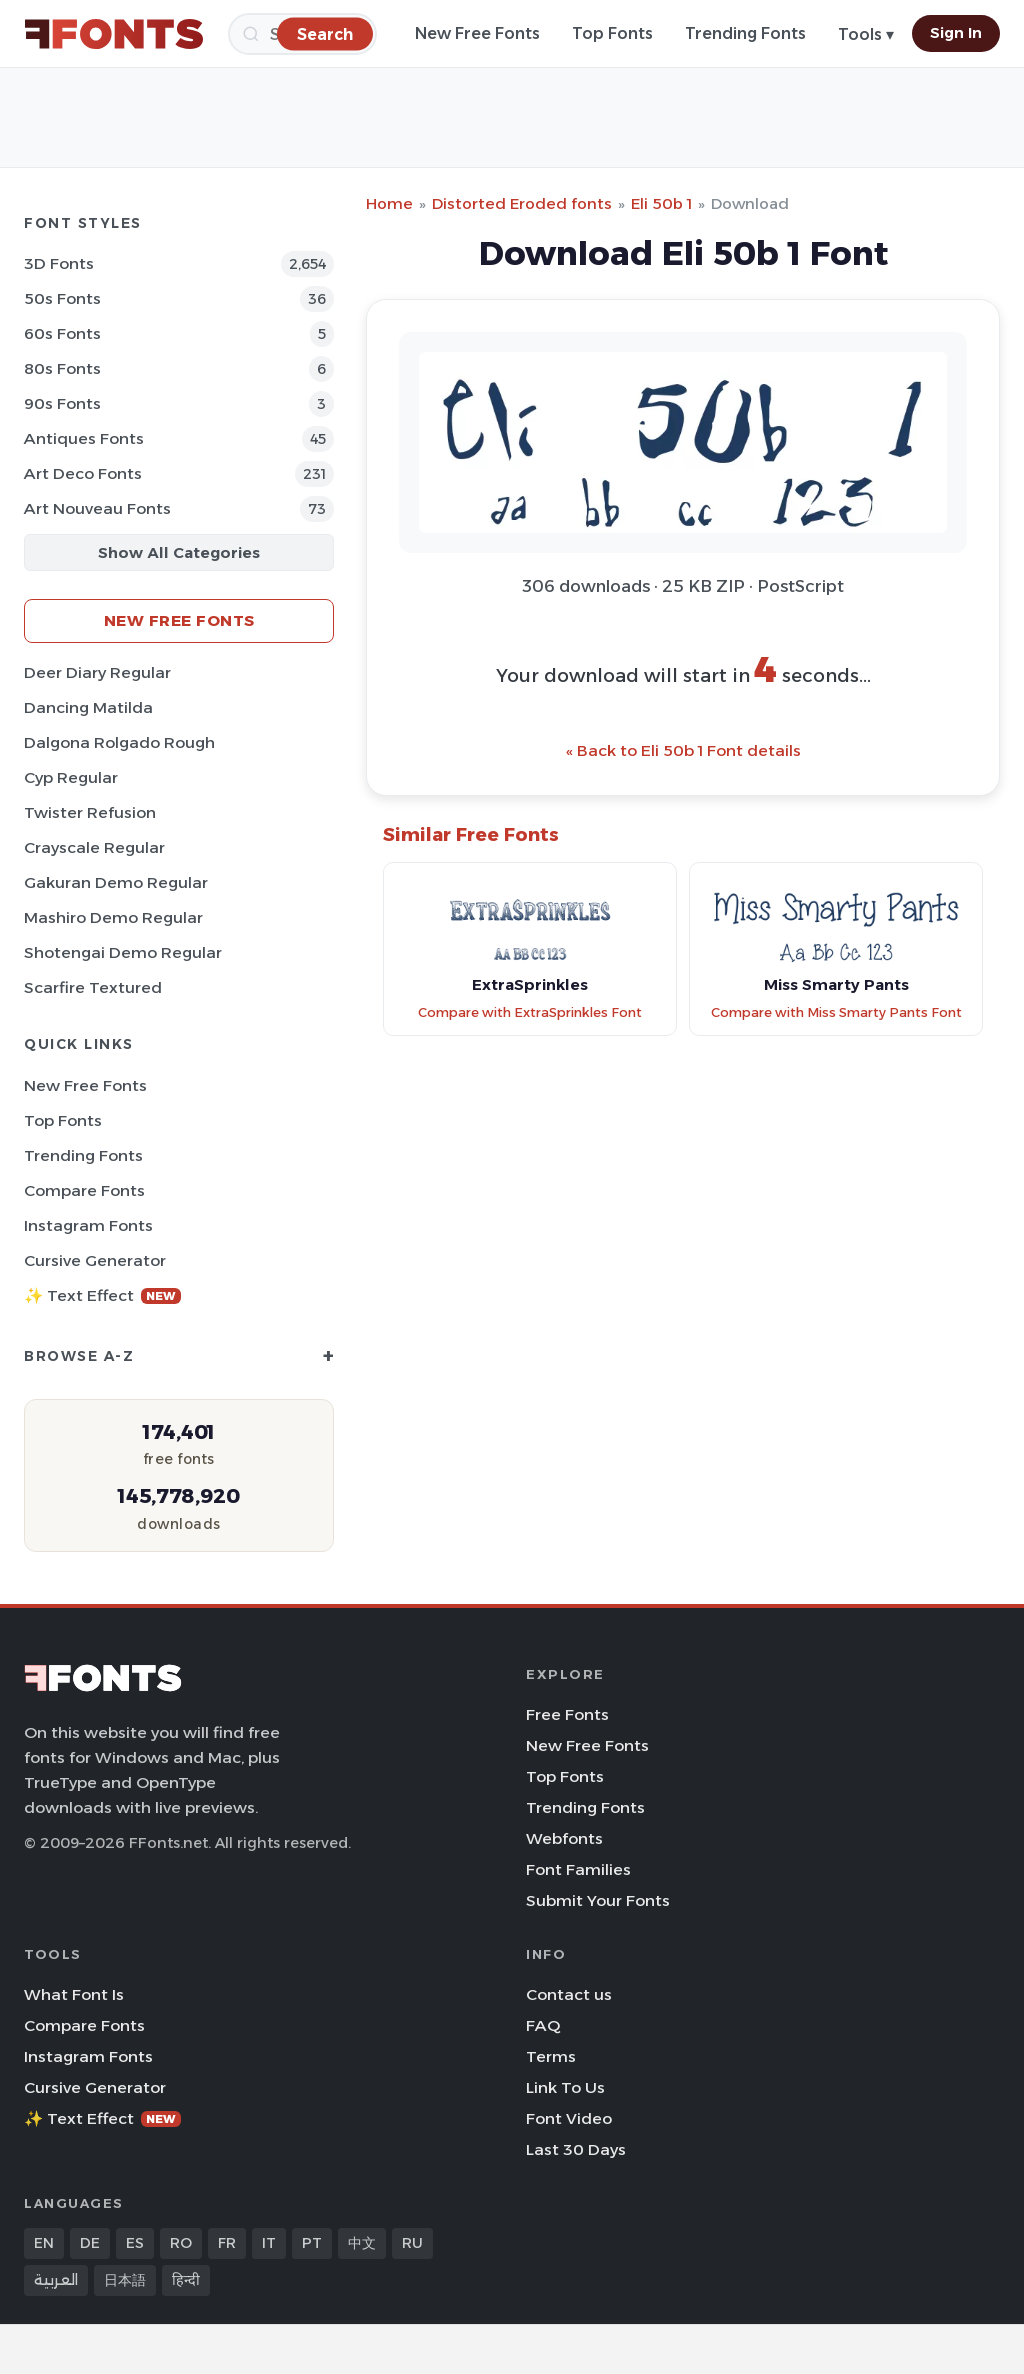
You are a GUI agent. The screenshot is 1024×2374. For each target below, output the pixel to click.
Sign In (956, 33)
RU (412, 2243)
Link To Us (565, 2087)
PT (312, 2243)
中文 (362, 2243)
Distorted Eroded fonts (522, 203)
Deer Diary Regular (97, 672)
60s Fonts (62, 333)
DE (90, 2243)
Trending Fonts (745, 33)
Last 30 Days (576, 2149)
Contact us (569, 1994)
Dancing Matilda (88, 707)
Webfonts (564, 1838)
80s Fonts (62, 368)
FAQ (543, 2025)
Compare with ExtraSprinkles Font (530, 1012)
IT (269, 2243)
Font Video (569, 2118)
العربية (56, 2280)
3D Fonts (59, 263)
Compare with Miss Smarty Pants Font (836, 1012)
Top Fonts (612, 33)
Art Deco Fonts (83, 473)
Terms (551, 2056)
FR (227, 2243)
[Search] (325, 33)
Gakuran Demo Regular (116, 882)
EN (44, 2243)
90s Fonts (62, 403)
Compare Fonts (84, 1190)
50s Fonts (62, 298)
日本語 (125, 2280)
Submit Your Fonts (598, 1900)
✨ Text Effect (102, 1295)
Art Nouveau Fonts (97, 508)
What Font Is (74, 1994)
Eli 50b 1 (661, 203)
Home (389, 203)
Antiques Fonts (84, 438)
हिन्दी (186, 2280)
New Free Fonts (477, 33)
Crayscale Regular (94, 847)
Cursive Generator (95, 1260)
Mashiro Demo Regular (113, 917)
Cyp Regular (71, 777)
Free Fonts (567, 1714)
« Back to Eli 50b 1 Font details (683, 750)
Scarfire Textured (93, 987)
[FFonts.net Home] (114, 34)
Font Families (578, 1869)
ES (135, 2243)
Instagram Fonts (88, 1225)
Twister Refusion (90, 812)
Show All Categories (179, 552)
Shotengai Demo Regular (123, 952)
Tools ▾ (866, 34)
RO (181, 2243)
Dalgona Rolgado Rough (119, 742)
